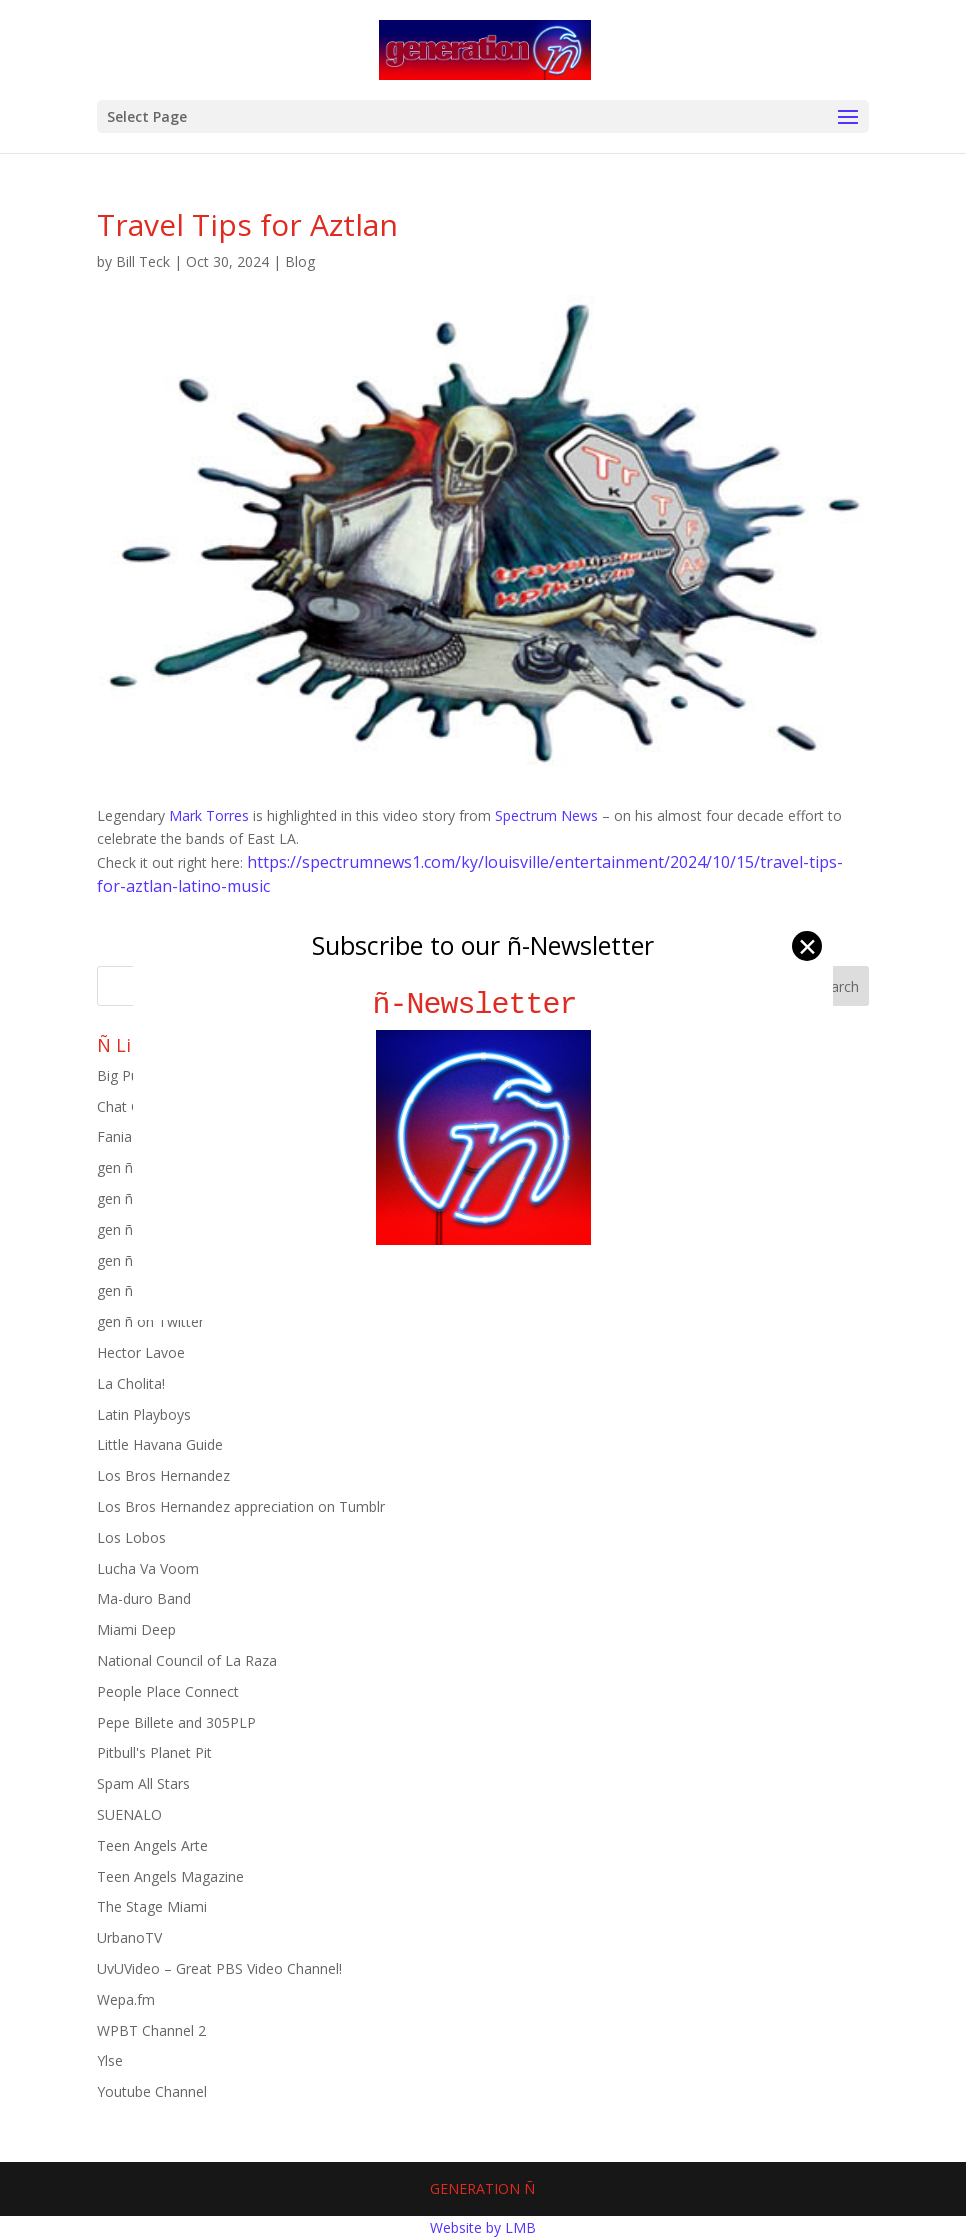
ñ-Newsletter (483, 1004)
